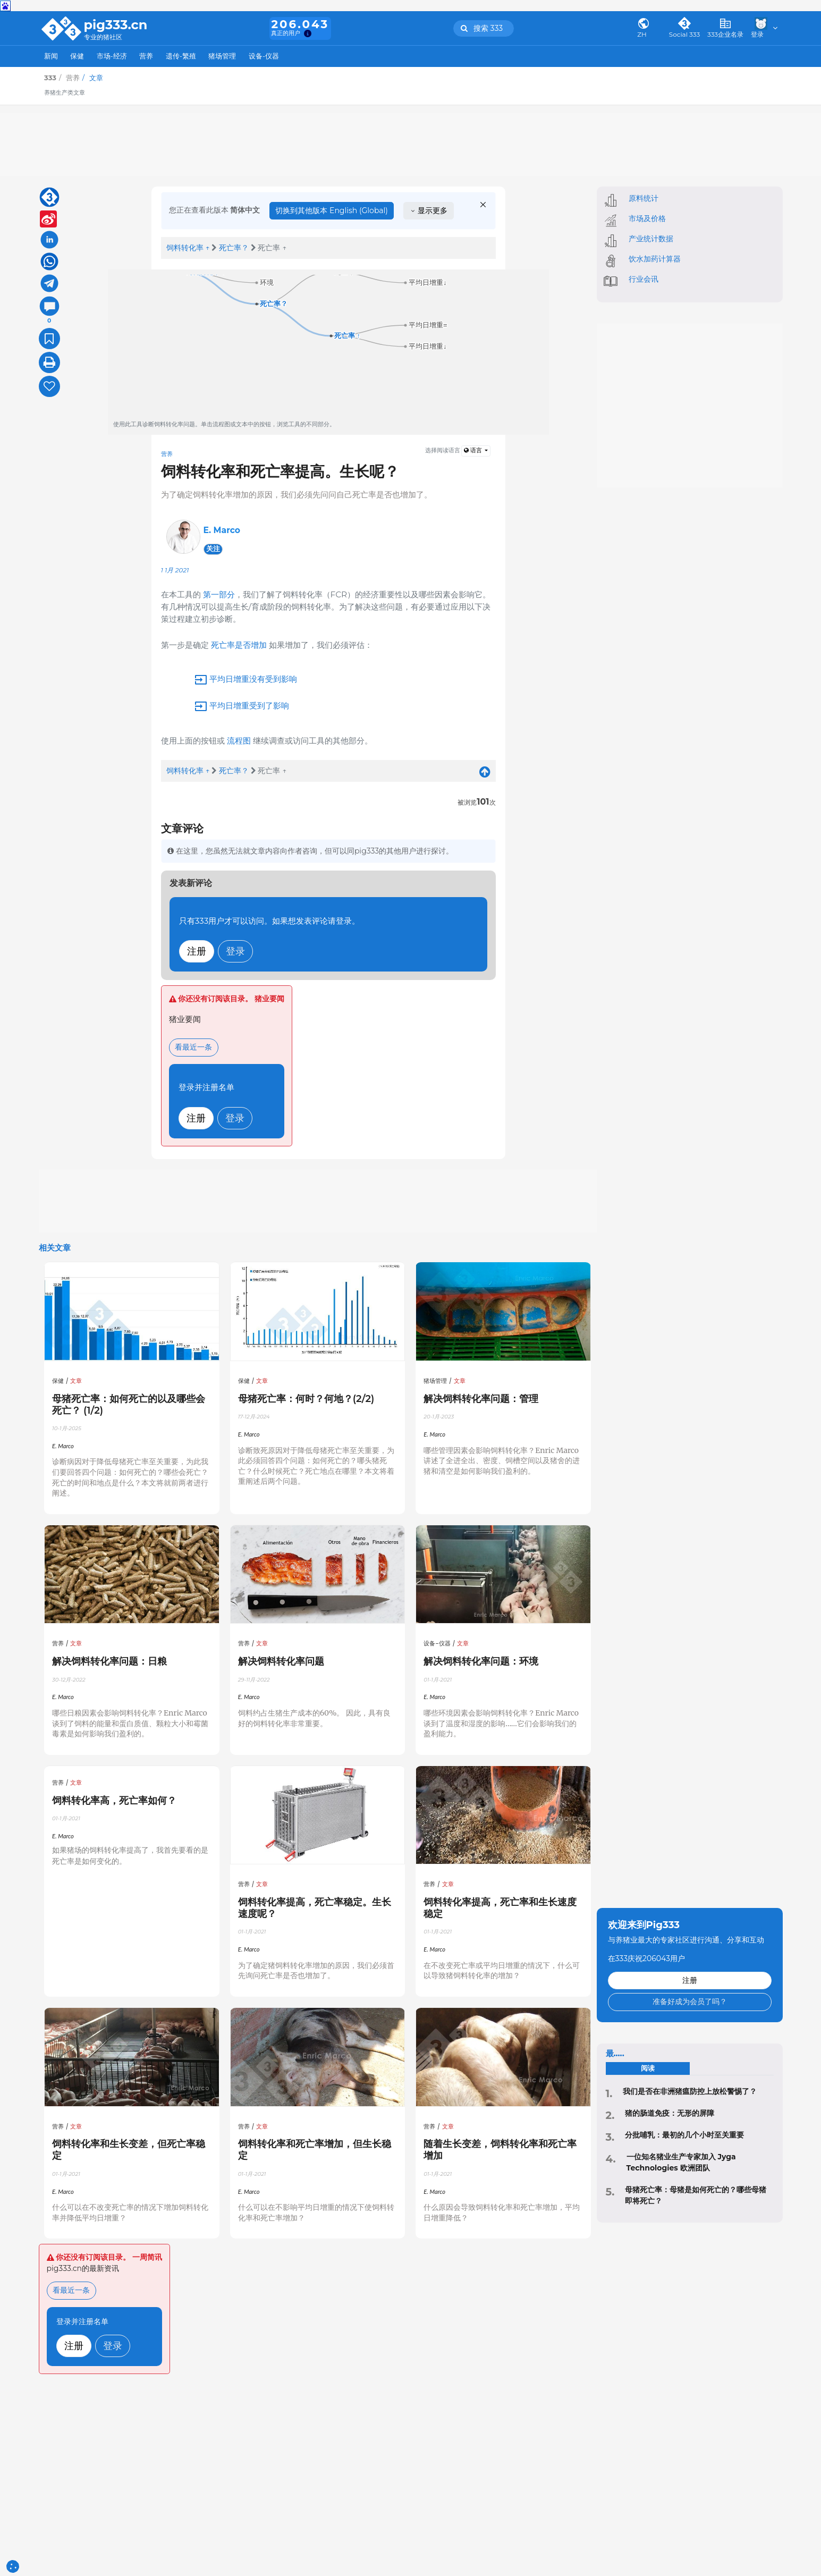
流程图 (239, 741)
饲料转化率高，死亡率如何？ (114, 1800)
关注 (213, 549)
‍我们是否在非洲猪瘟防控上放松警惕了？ (690, 2091)
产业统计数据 (651, 238)
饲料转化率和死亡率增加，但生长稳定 (314, 2149)
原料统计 (643, 198)
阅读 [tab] (648, 2068)
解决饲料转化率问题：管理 (481, 1398)
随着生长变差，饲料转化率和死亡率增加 (500, 2149)
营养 (146, 56)
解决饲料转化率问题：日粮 (109, 1661)
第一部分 (219, 594)
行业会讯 (643, 279)
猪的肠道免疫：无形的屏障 (669, 2113)
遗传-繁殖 (181, 56)
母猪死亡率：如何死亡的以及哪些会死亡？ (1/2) (128, 1404)
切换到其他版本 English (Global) (331, 210)
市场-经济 (112, 56)
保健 (77, 56)
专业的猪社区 (103, 37)
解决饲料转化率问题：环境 (481, 1661)
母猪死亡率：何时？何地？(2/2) (306, 1398)
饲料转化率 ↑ (188, 247)
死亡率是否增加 (239, 645)
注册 (196, 951)
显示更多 (429, 210)
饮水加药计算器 (655, 259)
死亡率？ (234, 247)
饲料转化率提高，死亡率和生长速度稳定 (500, 1908)
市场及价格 (647, 218)
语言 (474, 450)
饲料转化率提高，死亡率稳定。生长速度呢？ (314, 1908)
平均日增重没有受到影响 (252, 679)
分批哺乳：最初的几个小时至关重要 (684, 2135)
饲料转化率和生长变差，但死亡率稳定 (128, 2149)
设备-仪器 (264, 56)
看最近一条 (193, 1047)
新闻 (51, 56)
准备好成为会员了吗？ (690, 2001)
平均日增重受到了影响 (248, 705)
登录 (235, 951)
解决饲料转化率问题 (281, 1661)
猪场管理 (222, 56)
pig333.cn (116, 25)
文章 (76, 1380)
